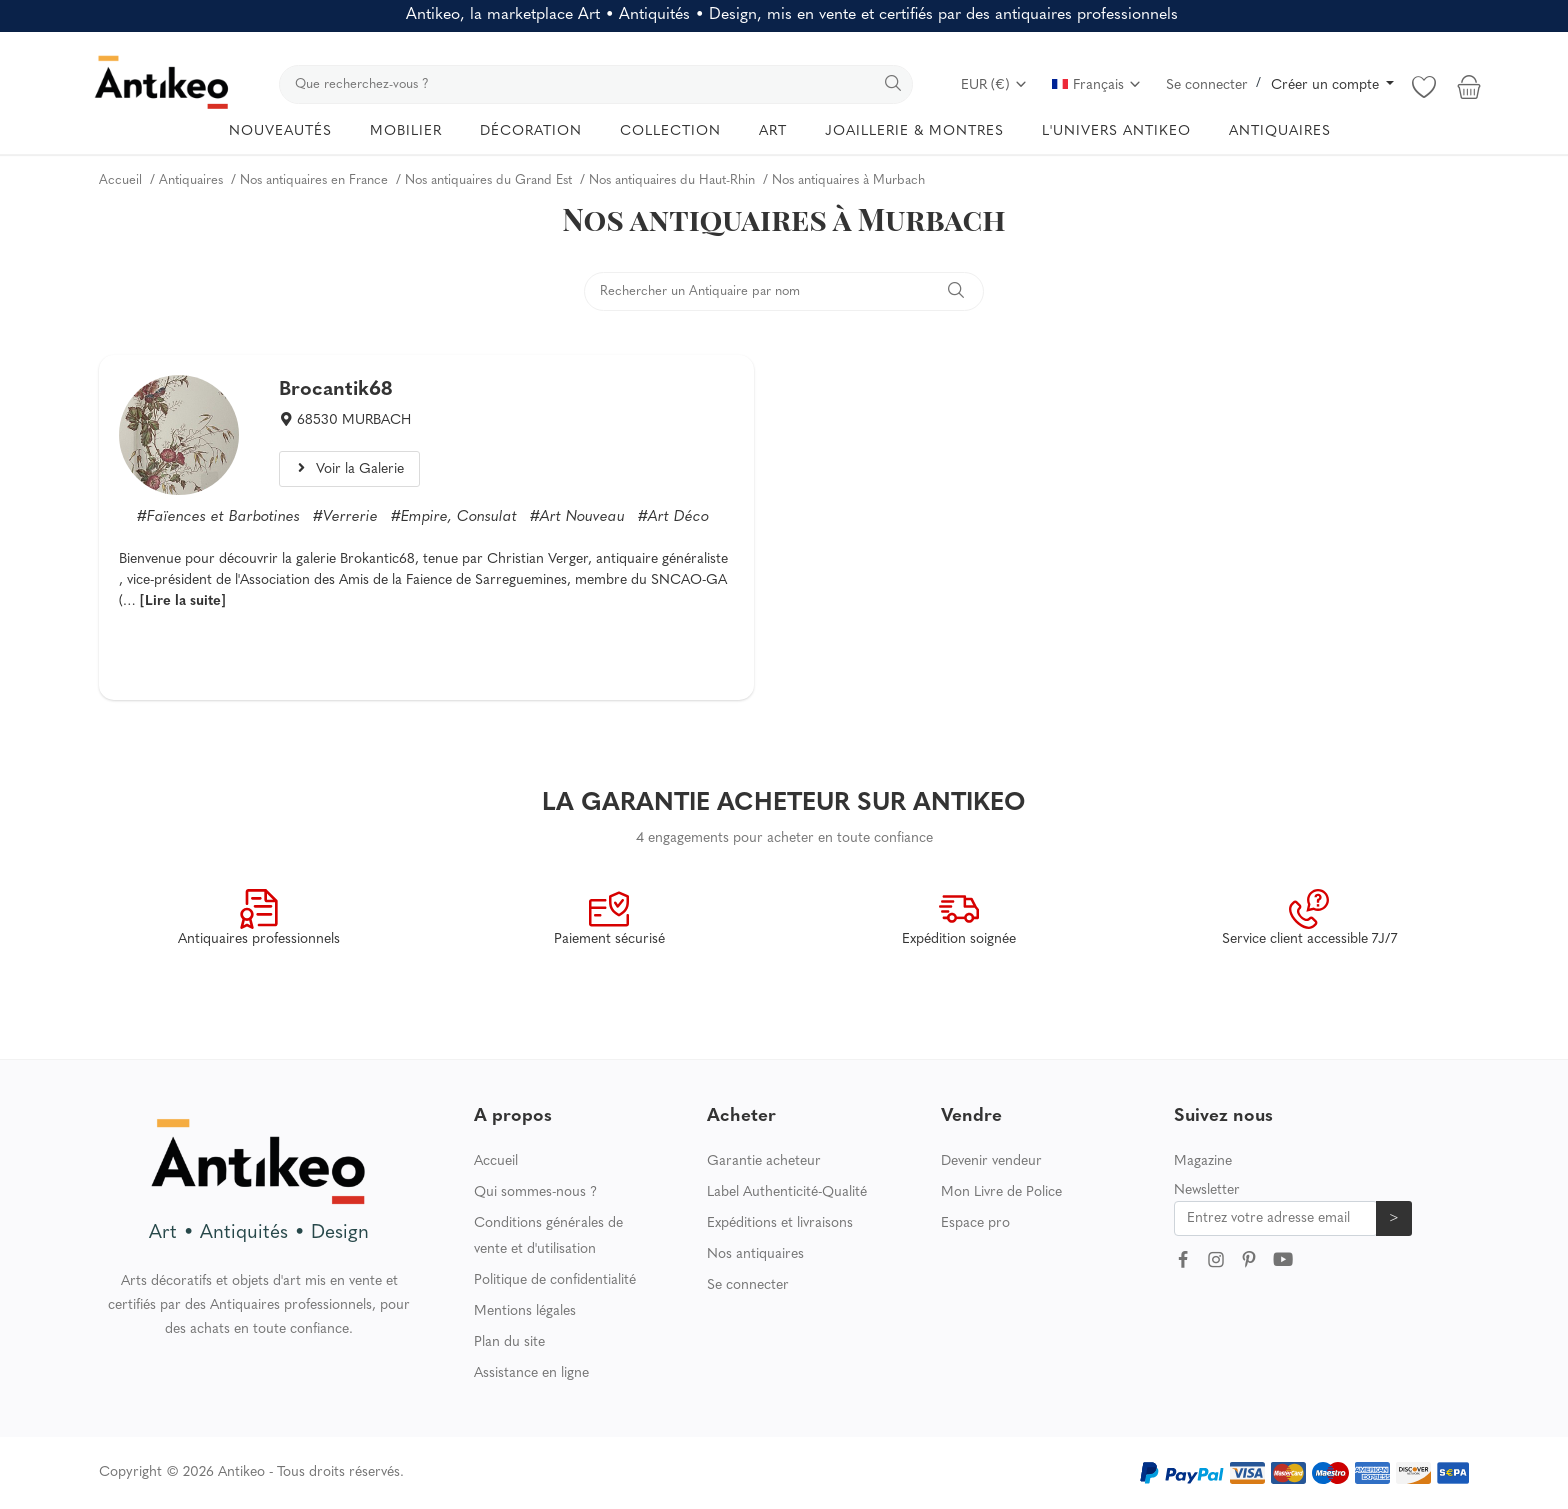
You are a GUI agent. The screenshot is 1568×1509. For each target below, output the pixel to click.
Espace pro (975, 1223)
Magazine (1203, 1161)
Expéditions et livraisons (780, 1223)
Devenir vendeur (991, 1161)
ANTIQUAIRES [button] (1280, 131)
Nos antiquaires (755, 1254)
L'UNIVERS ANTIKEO (1116, 131)
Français (1097, 85)
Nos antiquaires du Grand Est (488, 180)
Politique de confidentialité (555, 1280)
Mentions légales (525, 1311)
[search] (596, 84)
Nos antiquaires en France (314, 180)
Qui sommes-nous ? (535, 1192)
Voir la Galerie (349, 469)
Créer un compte (1327, 85)
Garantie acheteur (764, 1161)
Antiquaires (191, 180)
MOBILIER (406, 131)
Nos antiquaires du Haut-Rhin (672, 180)
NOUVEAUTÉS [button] (280, 131)
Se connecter (1207, 85)
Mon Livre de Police (1001, 1192)
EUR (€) (994, 85)
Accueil (120, 180)
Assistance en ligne (531, 1373)
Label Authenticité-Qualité (787, 1192)
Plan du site (509, 1342)
